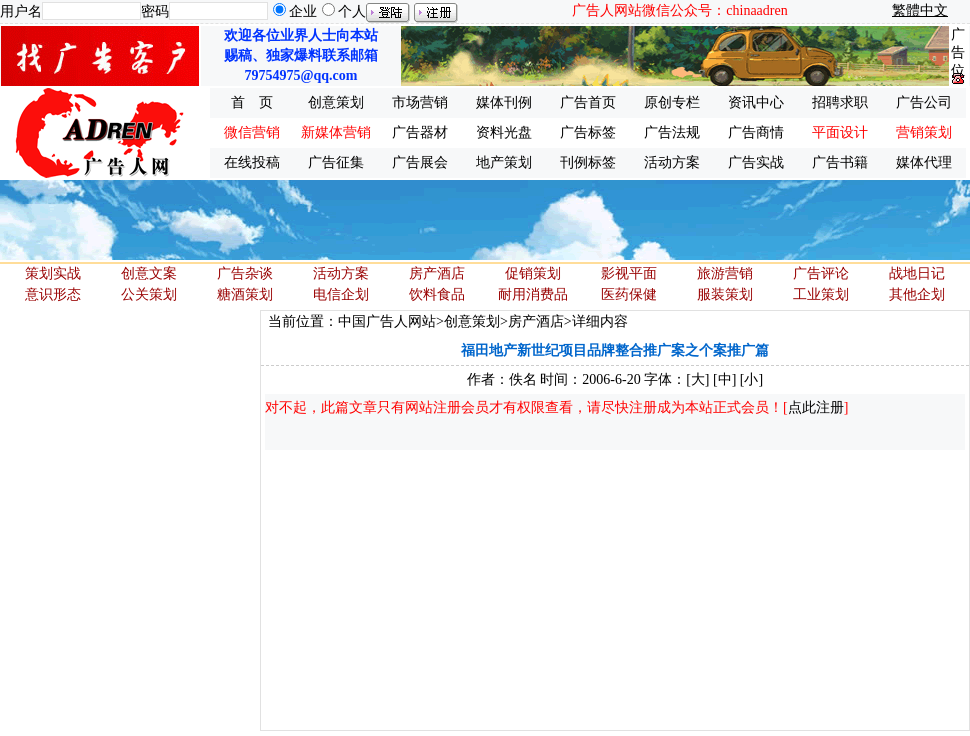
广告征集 (336, 162)
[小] (751, 379)
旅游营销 (725, 273)
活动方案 (672, 162)
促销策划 (533, 273)
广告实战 (756, 162)
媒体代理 (924, 162)
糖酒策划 (245, 294)
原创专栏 (672, 102)
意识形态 (53, 294)
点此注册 (816, 407)
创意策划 (336, 102)
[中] (724, 379)
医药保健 (629, 294)
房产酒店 (437, 273)
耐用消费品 (533, 294)
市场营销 (420, 102)
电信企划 (341, 294)
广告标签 (588, 132)
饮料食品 (437, 294)
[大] (697, 379)
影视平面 (629, 273)
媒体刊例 (504, 102)
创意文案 (149, 273)
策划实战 (53, 273)
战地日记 (917, 273)
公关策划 (149, 294)
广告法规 (672, 132)
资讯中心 (756, 102)
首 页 (252, 102)
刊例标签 (588, 162)
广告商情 (756, 132)
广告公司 (924, 102)
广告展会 (420, 162)
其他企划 (917, 294)
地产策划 (504, 162)
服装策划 (725, 294)
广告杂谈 (245, 273)
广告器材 (420, 132)
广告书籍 (840, 162)
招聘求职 (840, 102)
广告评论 (821, 273)
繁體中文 (920, 10)
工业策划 (821, 294)
